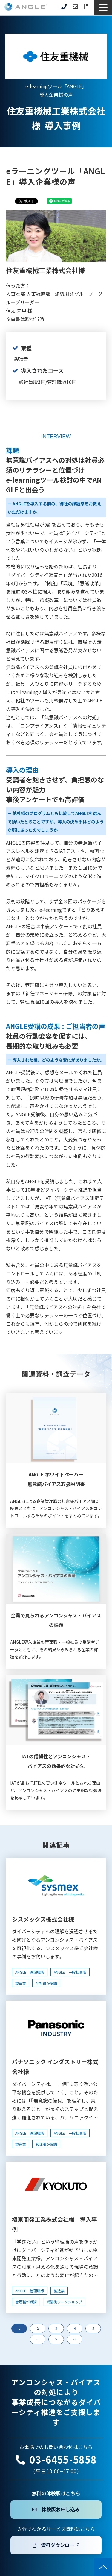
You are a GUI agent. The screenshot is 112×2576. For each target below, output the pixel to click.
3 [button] (56, 2328)
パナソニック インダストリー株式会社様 (55, 2066)
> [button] (56, 2339)
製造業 (20, 1983)
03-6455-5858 (64, 7)
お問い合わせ (75, 6)
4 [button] (75, 2328)
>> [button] (75, 2339)
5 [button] (93, 2328)
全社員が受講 (46, 1983)
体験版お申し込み (61, 2509)
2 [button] (38, 2328)
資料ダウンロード (86, 6)
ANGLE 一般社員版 (70, 1972)
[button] (103, 7)
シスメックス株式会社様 (43, 1919)
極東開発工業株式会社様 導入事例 (54, 2224)
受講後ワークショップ (64, 2301)
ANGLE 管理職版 (29, 1972)
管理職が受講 (46, 2144)
